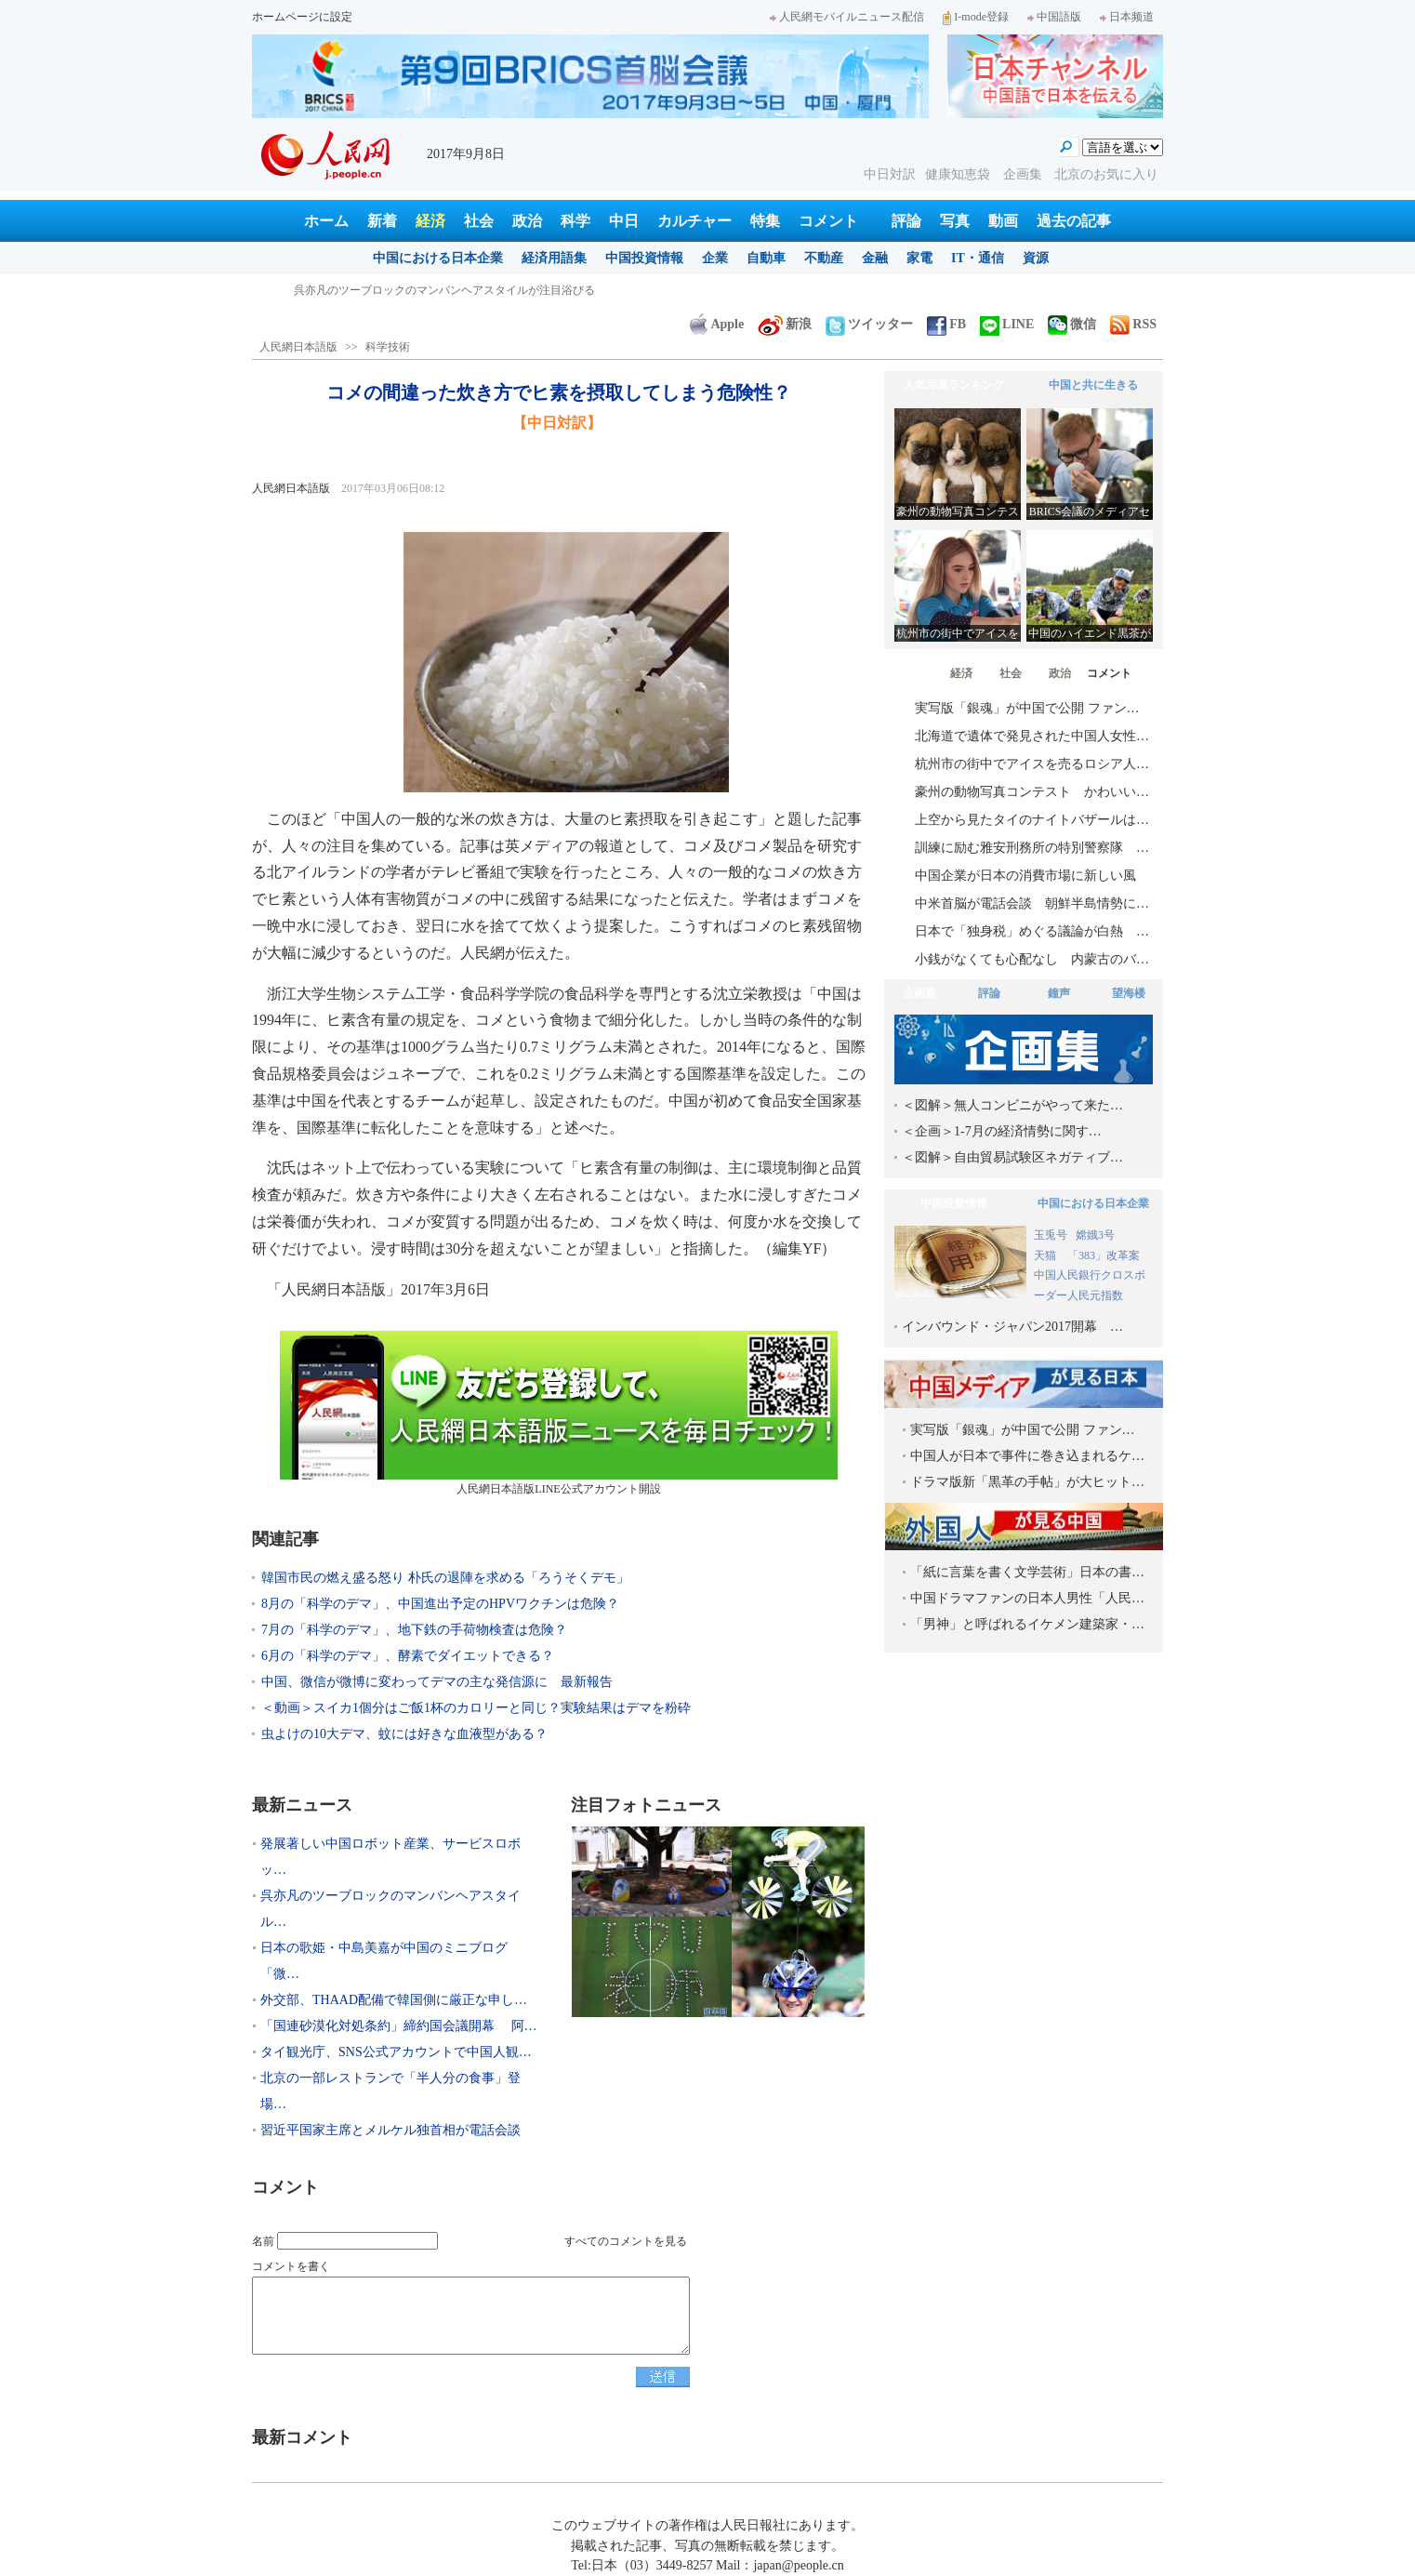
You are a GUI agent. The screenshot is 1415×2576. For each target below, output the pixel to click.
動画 (1003, 221)
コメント (828, 221)
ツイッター (869, 324)
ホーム (326, 221)
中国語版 (1054, 16)
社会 (479, 221)
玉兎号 (1050, 1235)
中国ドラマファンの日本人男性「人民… (1027, 1598)
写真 (955, 221)
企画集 (1024, 174)
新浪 (785, 324)
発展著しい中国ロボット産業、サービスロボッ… (390, 1857)
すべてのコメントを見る (625, 2241)
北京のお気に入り (1106, 174)
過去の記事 (1074, 221)
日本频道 (1127, 16)
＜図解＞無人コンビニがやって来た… (1012, 1105)
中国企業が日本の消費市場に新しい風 (1025, 876)
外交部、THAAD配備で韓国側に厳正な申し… (393, 2000)
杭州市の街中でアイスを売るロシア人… (1032, 764)
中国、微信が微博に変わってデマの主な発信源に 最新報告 (437, 1682)
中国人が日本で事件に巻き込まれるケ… (1027, 1456)
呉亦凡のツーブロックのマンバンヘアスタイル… (390, 1909)
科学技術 (387, 346)
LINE (1007, 324)
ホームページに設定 (302, 16)
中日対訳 (890, 174)
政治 (527, 221)
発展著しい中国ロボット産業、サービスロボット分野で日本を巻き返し (472, 290)
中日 (624, 221)
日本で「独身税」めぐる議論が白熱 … (1032, 931)
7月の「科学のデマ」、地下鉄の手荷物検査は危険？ (414, 1630)
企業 (715, 258)
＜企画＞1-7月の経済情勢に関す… (1002, 1131)
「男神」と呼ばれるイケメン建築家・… (1027, 1624)
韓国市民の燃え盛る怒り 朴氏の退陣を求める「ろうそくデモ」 (445, 1578)
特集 (765, 221)
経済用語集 (554, 258)
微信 (1072, 324)
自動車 (766, 258)
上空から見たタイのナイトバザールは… (1032, 820)
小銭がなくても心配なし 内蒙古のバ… (1032, 959)
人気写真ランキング (954, 385)
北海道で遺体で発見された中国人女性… (1032, 736)
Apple (717, 324)
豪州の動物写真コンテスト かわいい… (1032, 792)
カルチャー (694, 221)
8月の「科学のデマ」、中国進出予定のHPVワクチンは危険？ (440, 1604)
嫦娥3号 (1095, 1235)
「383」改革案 (1103, 1255)
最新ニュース (302, 1805)
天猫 (1046, 1255)
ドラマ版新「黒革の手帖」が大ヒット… (1027, 1482)
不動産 (823, 258)
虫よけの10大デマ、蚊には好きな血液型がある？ (404, 1734)
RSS (1133, 324)
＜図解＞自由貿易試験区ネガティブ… (1012, 1157)
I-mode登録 (976, 16)
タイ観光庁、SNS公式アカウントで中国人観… (396, 2052)
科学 (575, 221)
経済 (430, 221)
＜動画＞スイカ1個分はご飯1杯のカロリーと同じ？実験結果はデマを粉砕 (476, 1708)
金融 (875, 258)
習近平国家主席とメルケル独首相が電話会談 (390, 2130)
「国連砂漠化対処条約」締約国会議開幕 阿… (398, 2026)
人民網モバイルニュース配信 (847, 16)
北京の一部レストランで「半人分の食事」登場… (390, 2091)
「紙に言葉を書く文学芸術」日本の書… (1027, 1572)
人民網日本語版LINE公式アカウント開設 (559, 1413)
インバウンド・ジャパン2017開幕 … (1012, 1327)
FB (946, 324)
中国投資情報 (644, 258)
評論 (906, 221)
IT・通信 (977, 258)
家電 (919, 258)
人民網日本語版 (298, 346)
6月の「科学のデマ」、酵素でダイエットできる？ (407, 1656)
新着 (382, 221)
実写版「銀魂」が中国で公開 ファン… (1027, 708)
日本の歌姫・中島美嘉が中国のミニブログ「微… (384, 1961)
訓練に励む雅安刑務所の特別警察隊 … (1032, 848)
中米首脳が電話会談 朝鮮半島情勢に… (1032, 903)
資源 (1036, 258)
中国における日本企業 (438, 258)
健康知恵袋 (959, 174)
